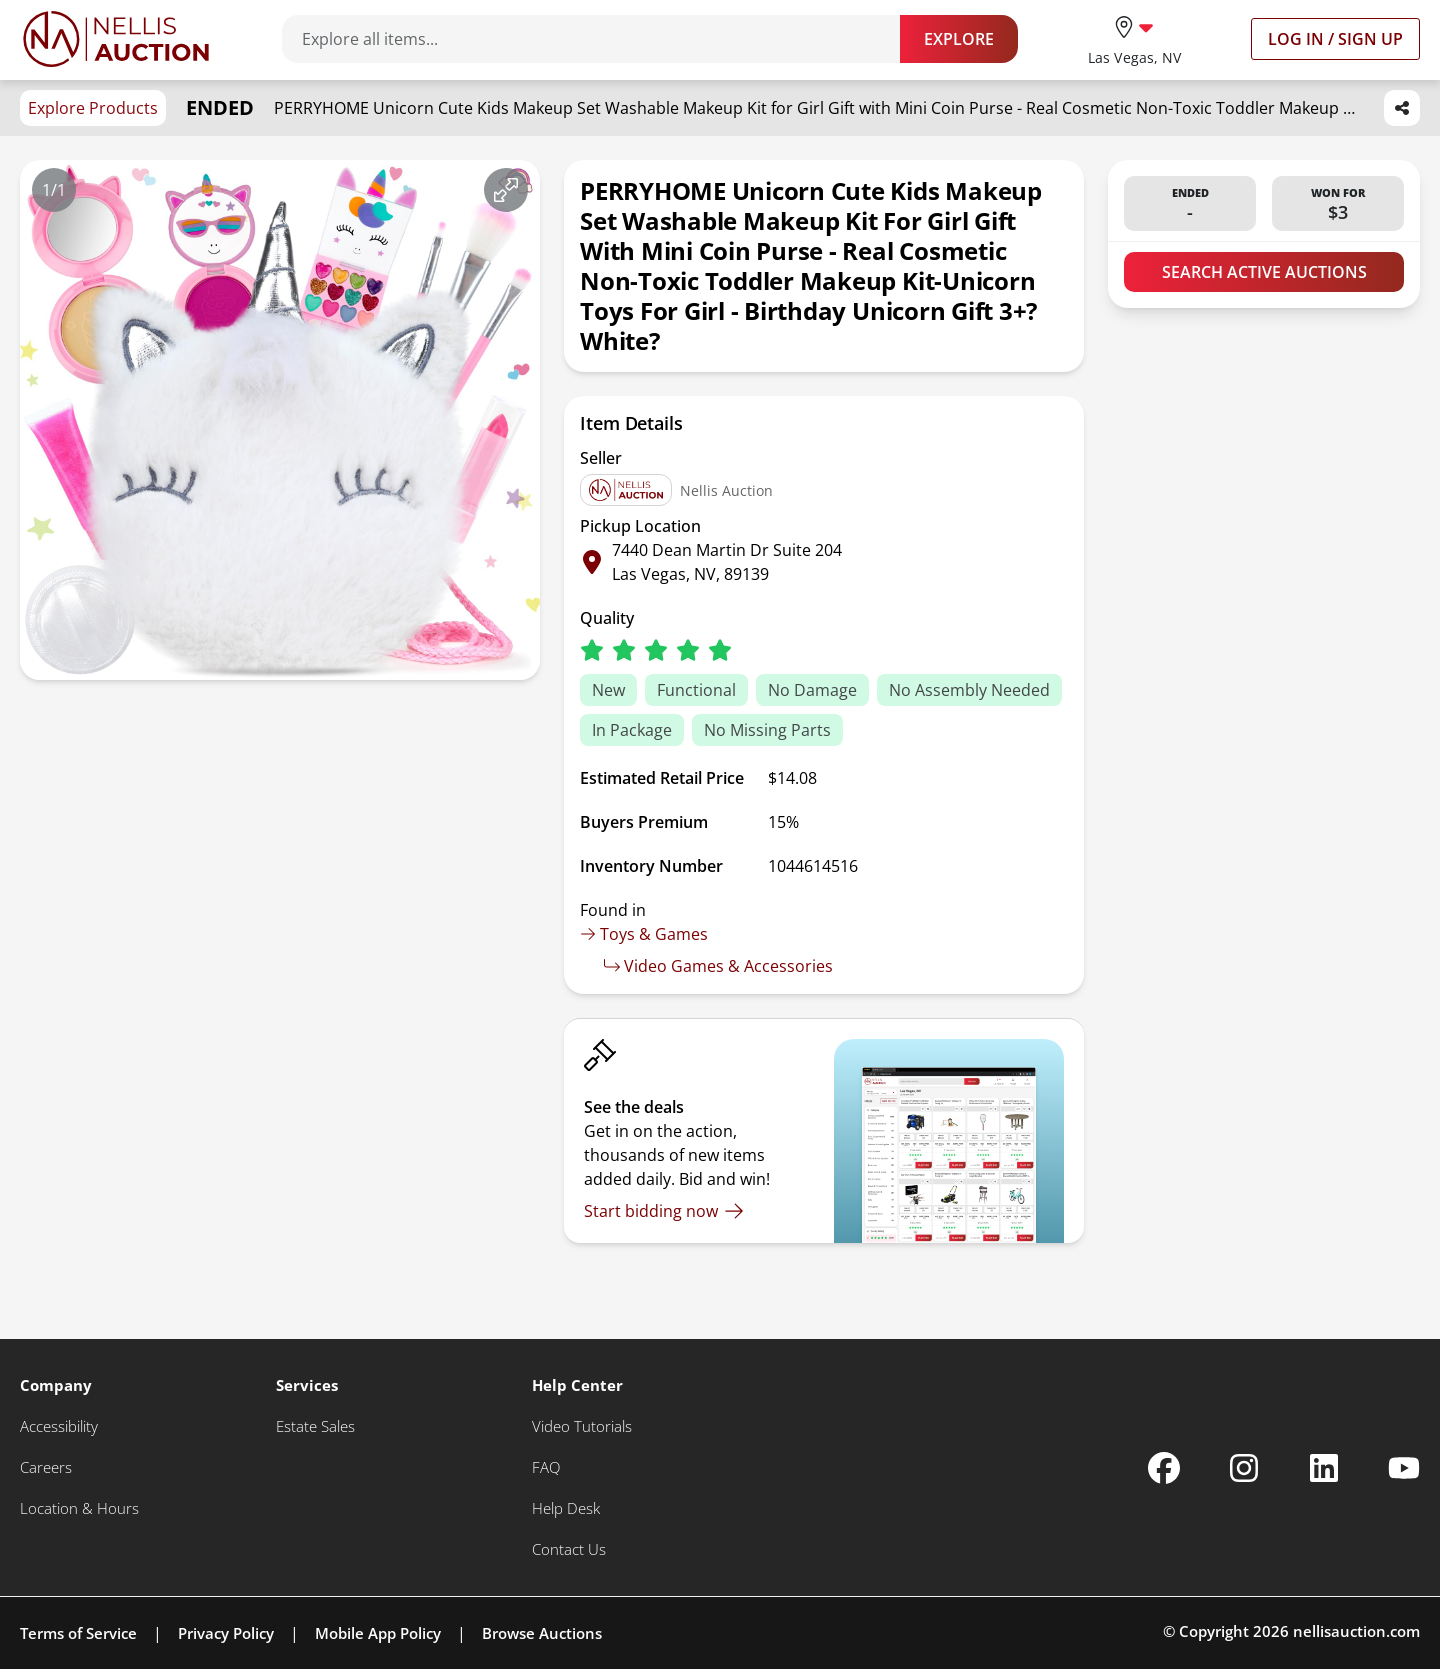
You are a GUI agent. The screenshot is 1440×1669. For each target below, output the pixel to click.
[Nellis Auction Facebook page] (1164, 1468)
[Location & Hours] (79, 1508)
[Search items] (601, 39)
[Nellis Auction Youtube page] (1404, 1468)
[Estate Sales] (315, 1426)
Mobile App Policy (378, 1633)
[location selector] (1134, 38)
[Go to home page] (116, 39)
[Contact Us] (569, 1549)
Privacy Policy (226, 1633)
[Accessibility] (59, 1426)
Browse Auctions (542, 1633)
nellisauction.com (1356, 1631)
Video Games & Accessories (718, 966)
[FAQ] (546, 1467)
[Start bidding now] (664, 1211)
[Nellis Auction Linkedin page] (1324, 1468)
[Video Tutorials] (582, 1426)
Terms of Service (78, 1633)
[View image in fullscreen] (506, 190)
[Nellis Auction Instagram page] (1244, 1468)
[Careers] (46, 1467)
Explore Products (93, 108)
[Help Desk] (566, 1508)
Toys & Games (644, 934)
